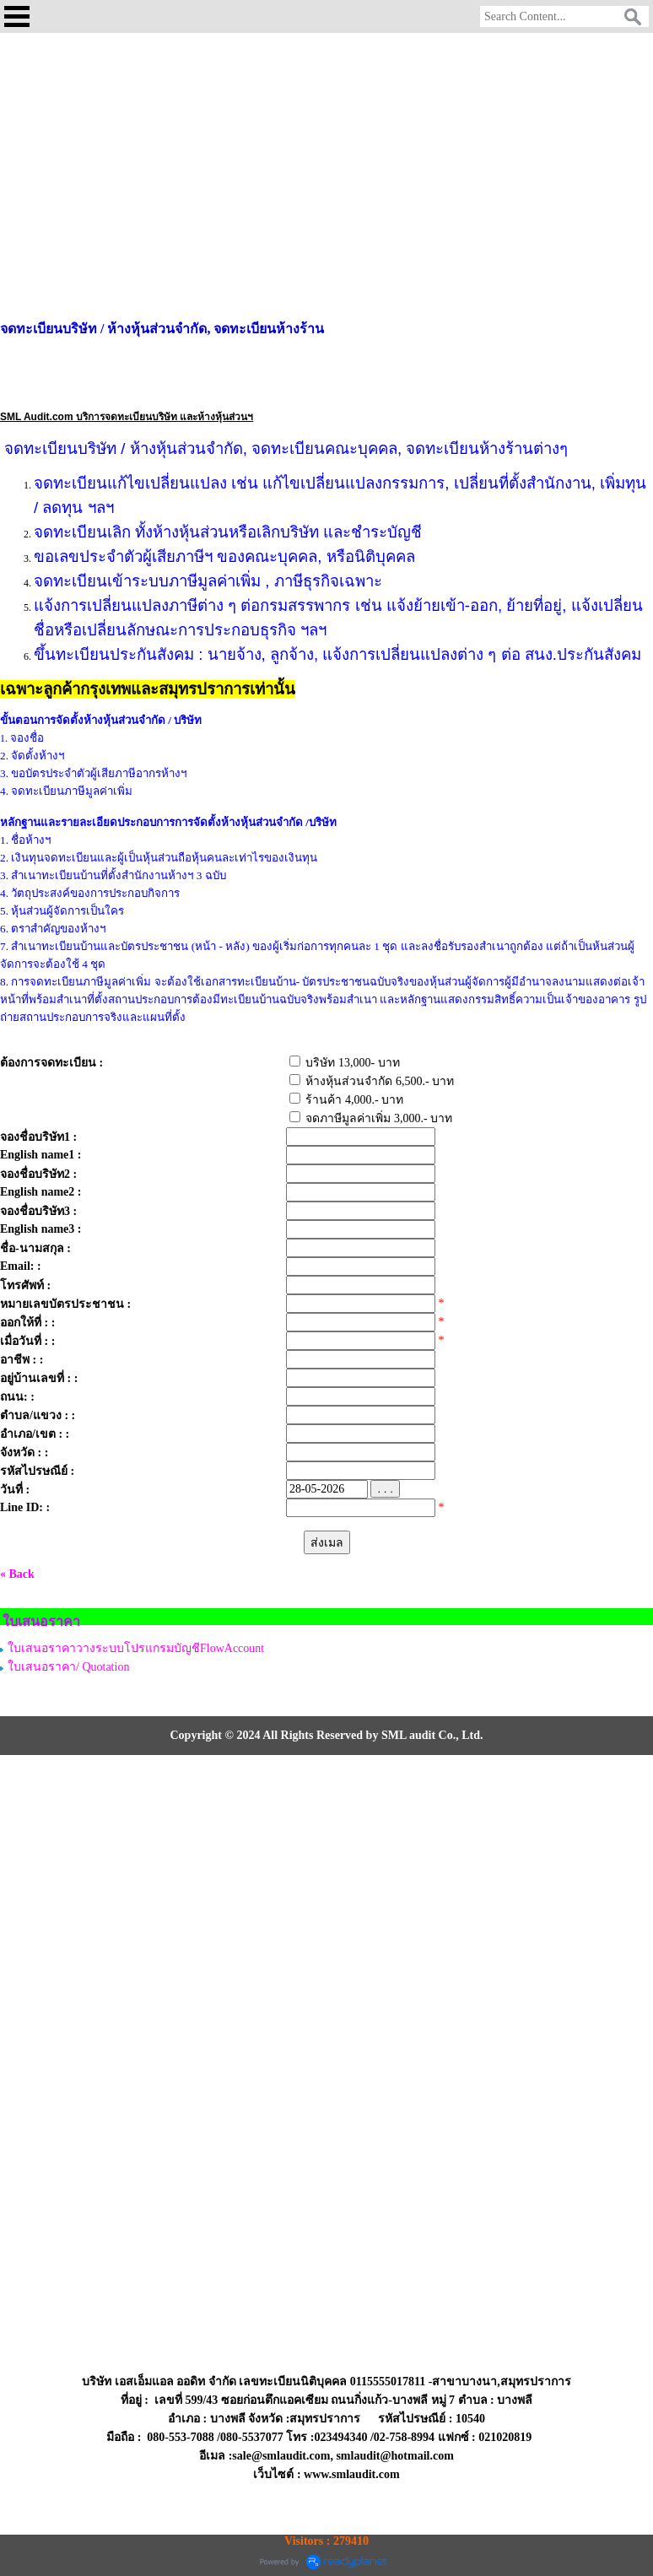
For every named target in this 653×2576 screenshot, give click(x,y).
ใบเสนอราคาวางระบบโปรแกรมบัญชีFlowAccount (136, 1648)
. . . (385, 1488)
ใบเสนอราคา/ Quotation (68, 1667)
